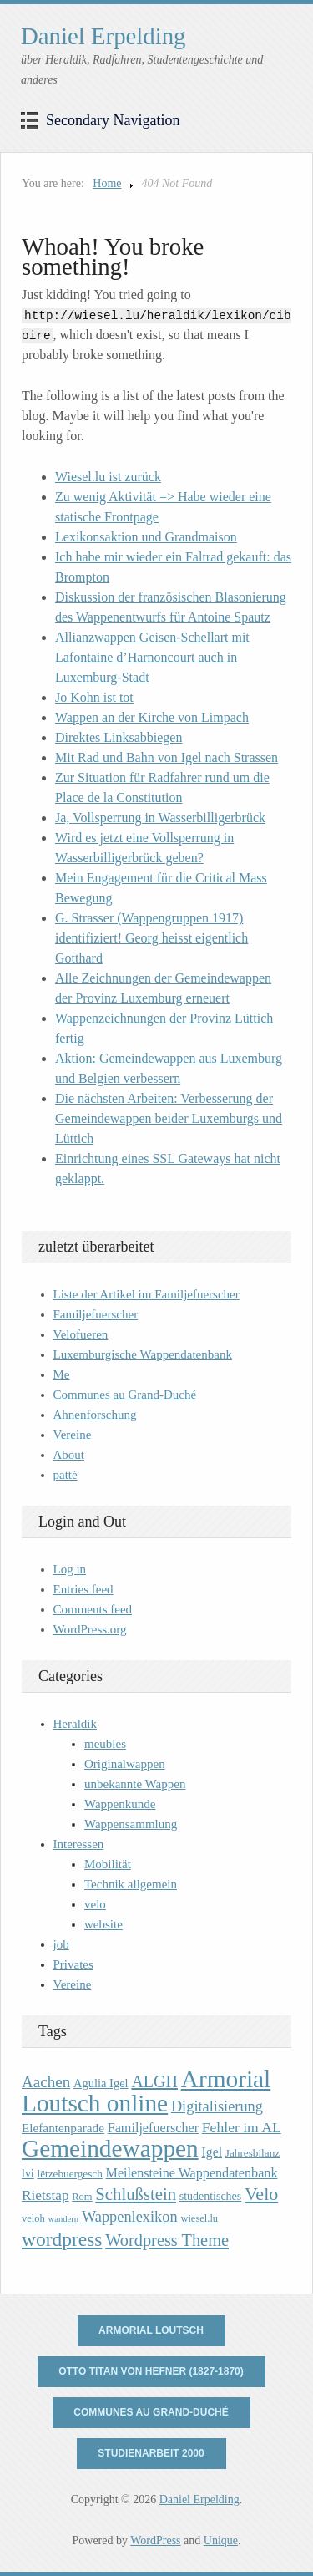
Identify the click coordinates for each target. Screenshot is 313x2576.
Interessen (78, 1844)
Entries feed (83, 1589)
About (69, 1454)
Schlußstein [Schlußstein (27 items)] (135, 2194)
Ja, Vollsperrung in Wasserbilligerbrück (160, 817)
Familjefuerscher (96, 1314)
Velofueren (81, 1334)
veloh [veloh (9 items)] (33, 2218)
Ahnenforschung (95, 1414)
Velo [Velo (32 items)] (261, 2193)
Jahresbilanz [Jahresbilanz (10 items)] (252, 2153)
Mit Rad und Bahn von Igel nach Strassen (166, 757)
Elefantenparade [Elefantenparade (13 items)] (63, 2128)
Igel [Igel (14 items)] (211, 2152)
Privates (73, 1964)
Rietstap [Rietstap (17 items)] (45, 2195)
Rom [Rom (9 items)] (82, 2197)
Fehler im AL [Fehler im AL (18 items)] (241, 2127)
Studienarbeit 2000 (151, 2453)
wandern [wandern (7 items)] (63, 2218)
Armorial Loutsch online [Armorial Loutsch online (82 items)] (146, 2090)
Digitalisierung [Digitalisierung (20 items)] (217, 2106)
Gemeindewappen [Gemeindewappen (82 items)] (110, 2148)
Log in (70, 1569)
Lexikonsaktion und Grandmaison (146, 537)
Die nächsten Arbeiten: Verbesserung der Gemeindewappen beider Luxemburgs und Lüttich (168, 1118)
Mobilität (107, 1864)
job (61, 1944)
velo (95, 1904)
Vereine (72, 1434)
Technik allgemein (130, 1884)
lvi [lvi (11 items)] (28, 2173)
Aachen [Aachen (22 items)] (46, 2082)
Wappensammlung (130, 1824)
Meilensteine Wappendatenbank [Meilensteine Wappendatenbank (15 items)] (192, 2173)
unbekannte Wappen (134, 1784)
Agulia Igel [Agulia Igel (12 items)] (101, 2083)
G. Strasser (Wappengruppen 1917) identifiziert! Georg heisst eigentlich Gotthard (151, 938)
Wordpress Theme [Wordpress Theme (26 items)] (167, 2240)
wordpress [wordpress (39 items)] (62, 2239)
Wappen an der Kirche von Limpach (152, 717)
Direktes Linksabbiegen (118, 737)
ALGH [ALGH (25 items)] (154, 2081)
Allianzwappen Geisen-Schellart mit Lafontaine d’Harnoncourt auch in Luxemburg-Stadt (152, 657)
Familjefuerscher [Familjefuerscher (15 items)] (153, 2128)
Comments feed (93, 1609)
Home (107, 183)
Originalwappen (124, 1764)
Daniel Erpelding (103, 36)
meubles (105, 1743)
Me (61, 1374)
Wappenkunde (119, 1804)
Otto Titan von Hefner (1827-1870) (151, 2371)
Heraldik (75, 1723)
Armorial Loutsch (151, 2330)
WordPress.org (90, 1629)
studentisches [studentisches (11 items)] (210, 2196)
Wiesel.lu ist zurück (108, 477)
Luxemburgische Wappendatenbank (142, 1354)
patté (65, 1474)
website (103, 1924)
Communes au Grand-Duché (125, 1394)
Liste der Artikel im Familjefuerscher (146, 1294)
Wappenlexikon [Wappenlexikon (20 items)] (130, 2216)
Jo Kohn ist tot (94, 697)
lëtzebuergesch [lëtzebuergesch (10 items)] (69, 2173)
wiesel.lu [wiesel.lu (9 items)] (199, 2218)
